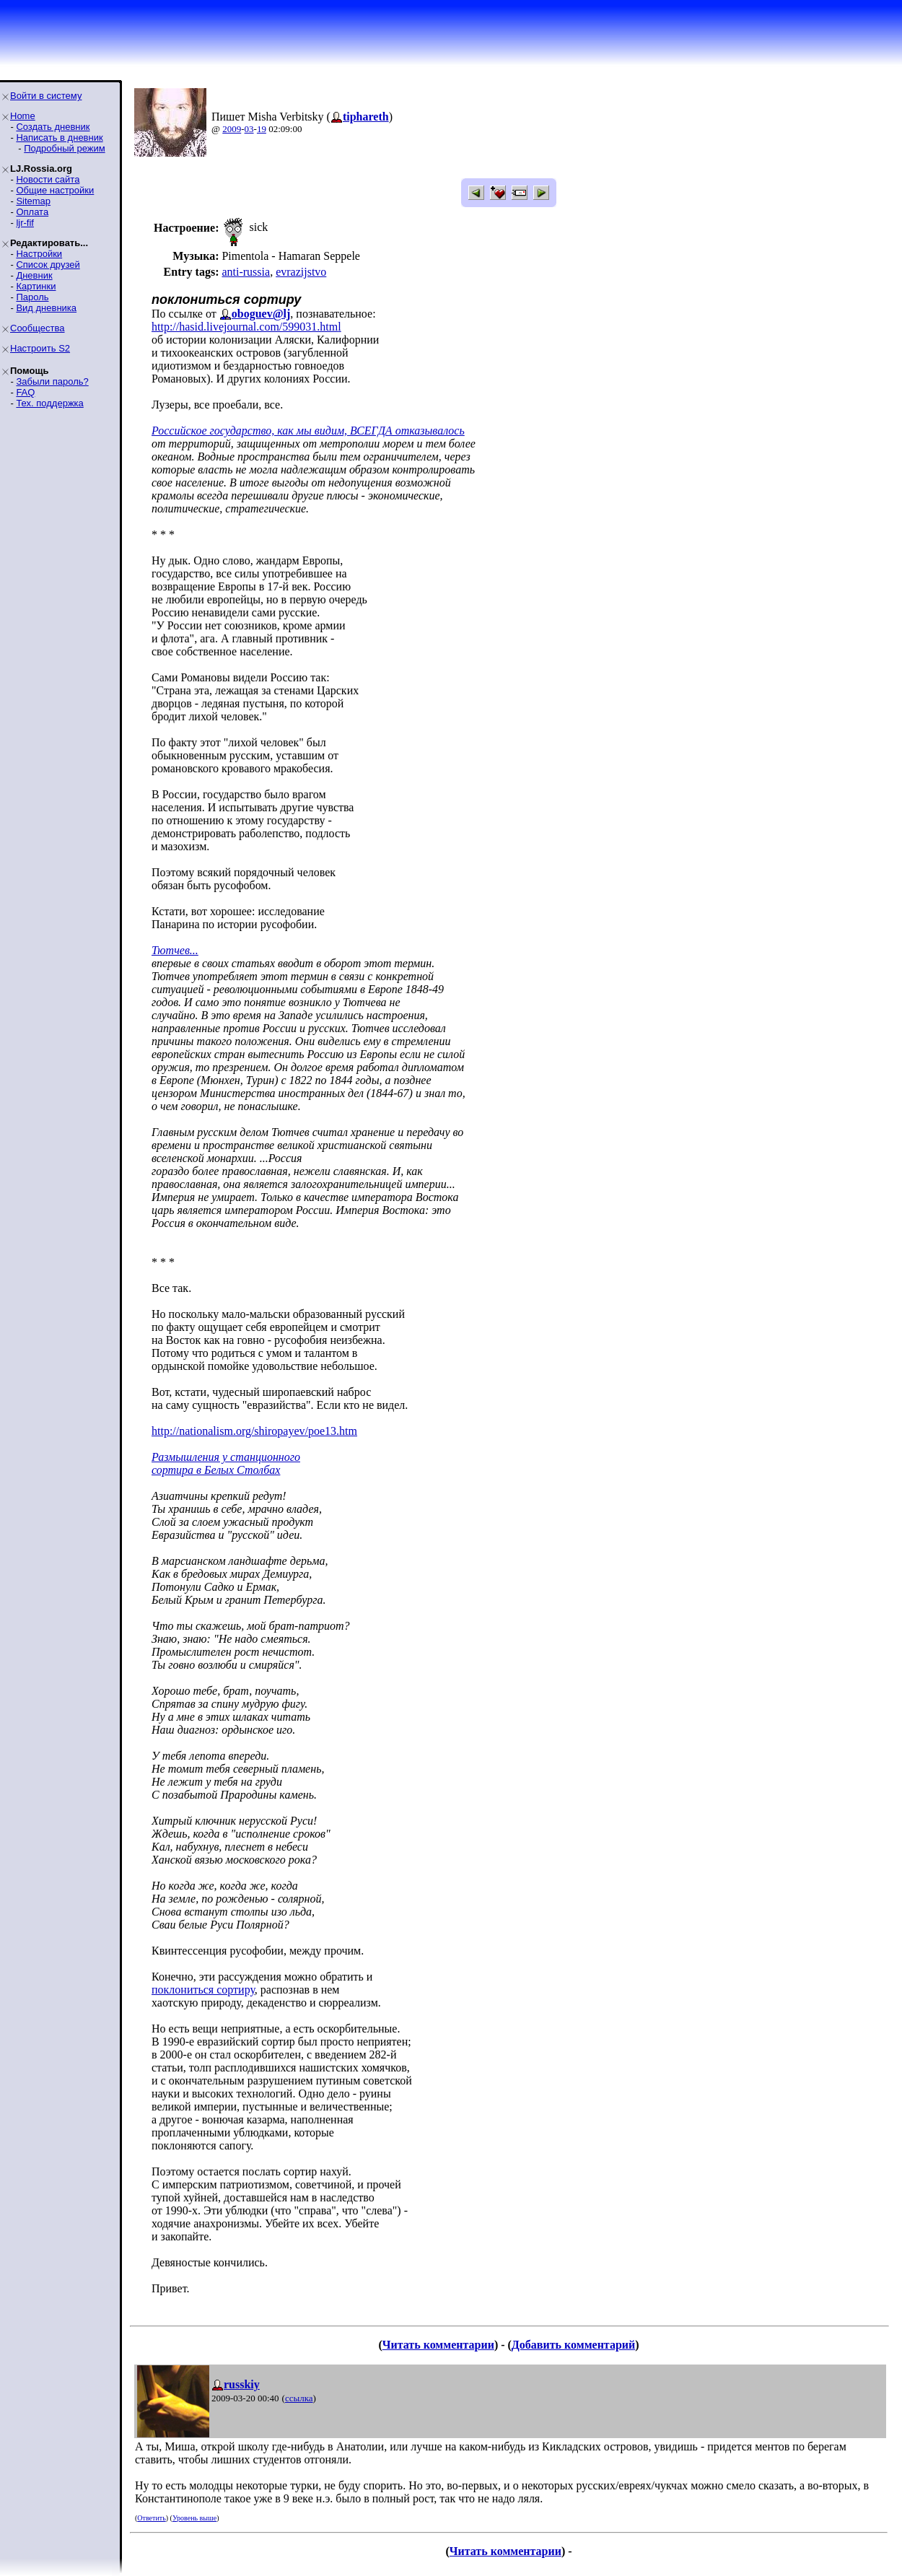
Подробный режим (64, 148)
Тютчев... (175, 950)
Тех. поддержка (49, 403)
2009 (231, 128)
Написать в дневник (59, 137)
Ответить (151, 2518)
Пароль (32, 297)
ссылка (299, 2398)
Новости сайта (47, 179)
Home (22, 115)
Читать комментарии (438, 2345)
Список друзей (47, 264)
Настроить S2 (40, 348)
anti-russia (246, 272)
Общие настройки (55, 190)
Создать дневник (52, 126)
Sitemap (33, 201)
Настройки (39, 253)
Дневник (34, 275)
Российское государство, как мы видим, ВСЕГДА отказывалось (308, 430)
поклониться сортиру (203, 1989)
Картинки (36, 286)
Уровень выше (194, 2518)
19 (261, 128)
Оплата (32, 211)
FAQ (25, 392)
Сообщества (37, 328)
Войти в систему (46, 95)
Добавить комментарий (573, 2345)
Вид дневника (46, 307)
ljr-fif (25, 222)
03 (249, 128)
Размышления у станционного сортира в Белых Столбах (226, 1463)
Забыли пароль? (52, 381)
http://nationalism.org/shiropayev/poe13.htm (254, 1431)
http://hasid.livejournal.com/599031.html (246, 326)
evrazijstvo (301, 272)
